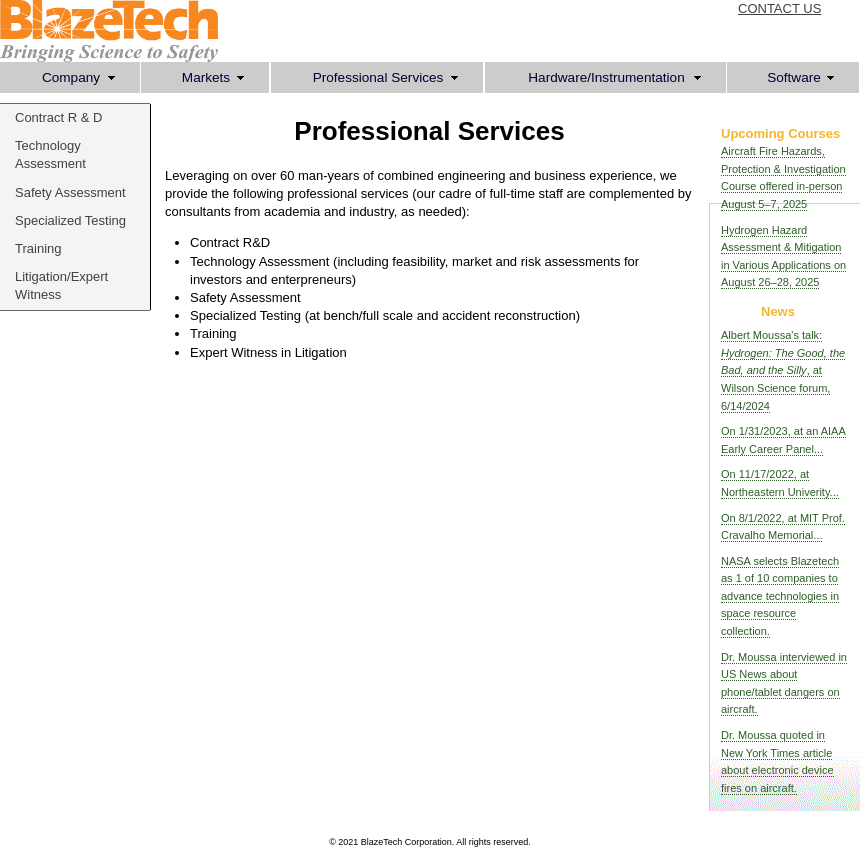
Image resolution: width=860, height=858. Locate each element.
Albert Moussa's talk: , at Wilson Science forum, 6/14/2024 (783, 370)
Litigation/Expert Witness (61, 285)
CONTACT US (779, 8)
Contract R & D (58, 117)
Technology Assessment (50, 154)
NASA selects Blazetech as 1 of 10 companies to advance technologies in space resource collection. (780, 596)
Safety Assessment (70, 192)
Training (38, 248)
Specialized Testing (70, 220)
